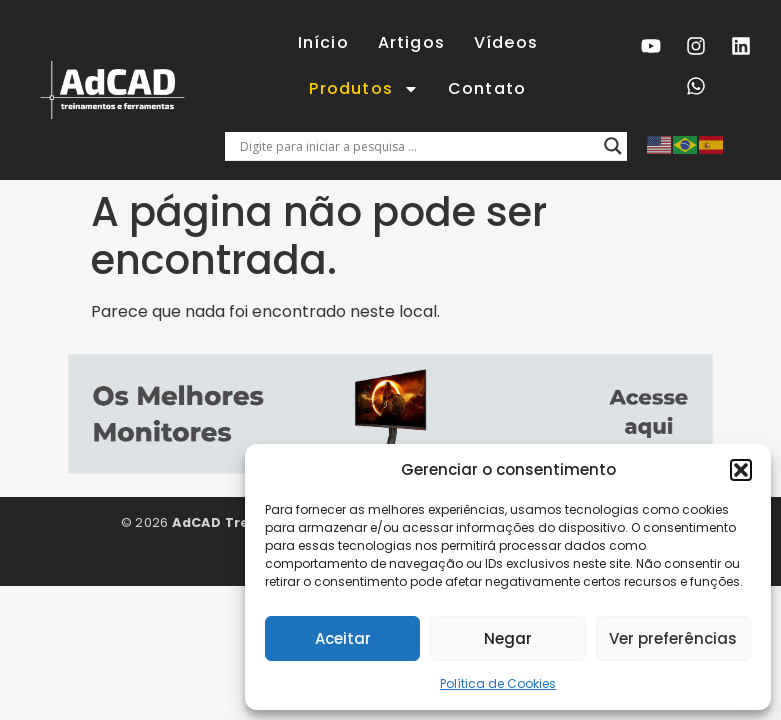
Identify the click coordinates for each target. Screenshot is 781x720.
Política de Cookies (498, 683)
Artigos (411, 42)
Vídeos (506, 42)
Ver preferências (673, 638)
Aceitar (343, 638)
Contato (487, 88)
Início (323, 42)
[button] (741, 470)
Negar (508, 638)
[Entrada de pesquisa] (417, 146)
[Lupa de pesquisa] (613, 146)
